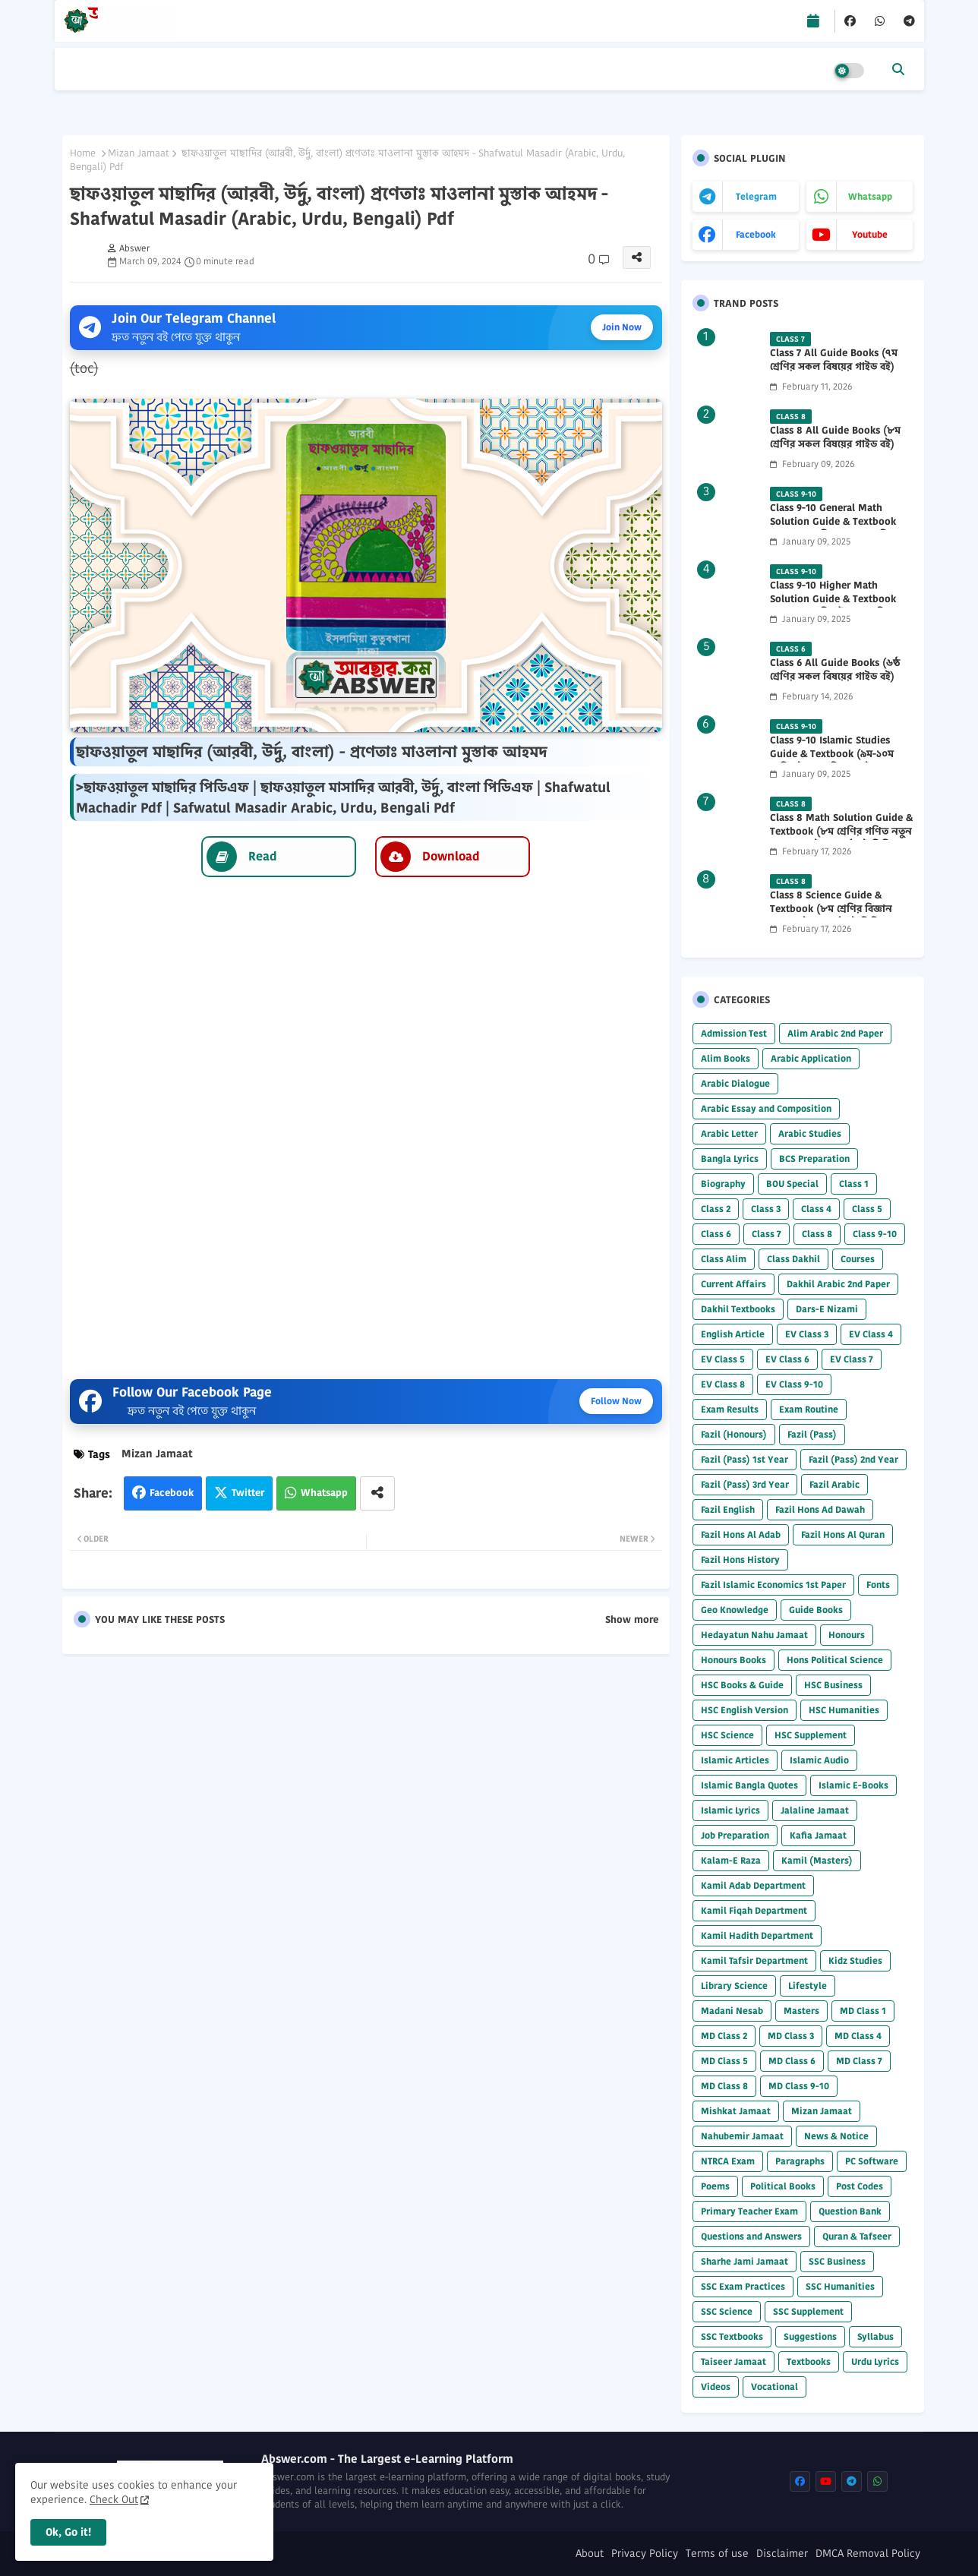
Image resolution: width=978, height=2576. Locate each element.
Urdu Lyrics (875, 2361)
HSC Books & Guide (742, 1684)
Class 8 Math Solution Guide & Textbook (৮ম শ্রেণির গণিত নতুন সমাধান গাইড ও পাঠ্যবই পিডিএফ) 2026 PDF (841, 839)
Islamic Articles (735, 1760)
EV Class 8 (723, 1384)
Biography (723, 1183)
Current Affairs (733, 1283)
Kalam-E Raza (731, 1860)
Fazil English (728, 1509)
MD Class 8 (724, 2085)
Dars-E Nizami (827, 1308)
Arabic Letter (729, 1133)
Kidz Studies (855, 1960)
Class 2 (715, 1208)
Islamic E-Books (853, 1785)
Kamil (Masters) (817, 1860)
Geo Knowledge (734, 1609)
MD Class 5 (724, 2060)
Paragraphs (800, 2161)
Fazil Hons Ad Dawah (820, 1509)
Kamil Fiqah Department (754, 1910)
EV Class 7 (851, 1359)
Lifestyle (807, 1985)
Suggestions (810, 2336)
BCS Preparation (814, 1158)
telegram (756, 196)
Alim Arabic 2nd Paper (835, 1033)
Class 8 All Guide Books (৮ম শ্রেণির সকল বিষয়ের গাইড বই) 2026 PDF (835, 444)
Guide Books (816, 1609)
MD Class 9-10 (798, 2085)
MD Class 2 (724, 2035)
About (590, 2553)
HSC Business (833, 1684)
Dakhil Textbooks (738, 1308)
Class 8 (817, 1233)
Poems (715, 2186)
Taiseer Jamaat (733, 2361)
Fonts (878, 1584)
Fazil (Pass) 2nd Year (853, 1459)
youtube (870, 234)
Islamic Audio (819, 1760)
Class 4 (816, 1208)
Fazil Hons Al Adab (741, 1534)
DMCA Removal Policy (868, 2553)
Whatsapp (324, 1492)
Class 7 (766, 1233)
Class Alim (723, 1258)
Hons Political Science (835, 1659)
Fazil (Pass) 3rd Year (745, 1484)
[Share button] (377, 1493)
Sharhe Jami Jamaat (744, 2261)
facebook (756, 234)
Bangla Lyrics (730, 1158)
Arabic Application (811, 1058)
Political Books (783, 2186)
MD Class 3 (791, 2035)
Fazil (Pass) (812, 1434)
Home (83, 153)
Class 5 (867, 1208)
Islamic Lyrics (730, 1810)
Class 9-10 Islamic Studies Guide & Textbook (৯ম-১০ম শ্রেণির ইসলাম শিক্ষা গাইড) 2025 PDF (838, 761)
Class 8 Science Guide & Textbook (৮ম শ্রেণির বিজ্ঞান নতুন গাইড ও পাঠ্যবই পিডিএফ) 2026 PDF (835, 916)
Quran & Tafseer (856, 2236)
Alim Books (725, 1058)
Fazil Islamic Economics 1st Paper (773, 1584)
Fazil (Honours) (734, 1434)
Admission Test (734, 1033)
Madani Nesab (732, 2010)
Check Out (114, 2499)
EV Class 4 (871, 1333)
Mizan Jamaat (138, 153)
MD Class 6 (792, 2060)
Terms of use (717, 2553)
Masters (801, 2010)
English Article (733, 1333)
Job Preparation (735, 1835)
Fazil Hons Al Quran (843, 1534)
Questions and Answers (751, 2236)
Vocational (774, 2386)
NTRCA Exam (728, 2161)
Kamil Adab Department (753, 1885)
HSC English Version (744, 1709)
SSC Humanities (840, 2286)
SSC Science (726, 2311)
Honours (846, 1634)
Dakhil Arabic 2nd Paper (838, 1283)
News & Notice (836, 2135)
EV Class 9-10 (794, 1384)
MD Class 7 (859, 2060)
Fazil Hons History (740, 1559)
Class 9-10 (875, 1233)
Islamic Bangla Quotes (749, 1785)
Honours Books (733, 1659)
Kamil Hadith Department (757, 1935)
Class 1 (854, 1183)
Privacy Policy (644, 2553)
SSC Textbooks (732, 2336)
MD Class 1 (863, 2010)
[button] (898, 69)
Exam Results (730, 1409)
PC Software (871, 2161)
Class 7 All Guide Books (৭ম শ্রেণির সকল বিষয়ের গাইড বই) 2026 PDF (834, 366)
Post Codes (859, 2186)
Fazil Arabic (834, 1484)
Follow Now (616, 1400)
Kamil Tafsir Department (754, 1960)
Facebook (172, 1492)
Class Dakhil (793, 1258)
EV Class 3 (806, 1333)
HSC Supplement (811, 1734)
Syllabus (875, 2336)
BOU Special (792, 1183)
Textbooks (809, 2361)
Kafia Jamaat (818, 1835)
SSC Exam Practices (743, 2286)
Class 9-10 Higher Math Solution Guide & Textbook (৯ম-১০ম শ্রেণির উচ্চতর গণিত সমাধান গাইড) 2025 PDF (833, 606)
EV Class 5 (723, 1359)
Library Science (734, 1985)
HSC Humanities (844, 1709)
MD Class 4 (858, 2035)
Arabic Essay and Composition (766, 1108)
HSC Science (727, 1734)
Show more (631, 1620)
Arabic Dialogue (735, 1083)
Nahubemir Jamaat (742, 2135)
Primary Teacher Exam (749, 2211)
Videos (715, 2386)
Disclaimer (782, 2553)
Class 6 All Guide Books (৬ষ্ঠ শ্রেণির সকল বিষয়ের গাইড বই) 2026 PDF (835, 676)
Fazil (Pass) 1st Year (744, 1459)
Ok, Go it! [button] (68, 2532)
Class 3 (766, 1208)
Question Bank (850, 2211)
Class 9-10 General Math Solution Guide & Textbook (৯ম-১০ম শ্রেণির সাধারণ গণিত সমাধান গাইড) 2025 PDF (833, 529)
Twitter (248, 1492)
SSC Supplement (808, 2311)
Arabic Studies (809, 1133)
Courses (858, 1258)
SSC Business (837, 2261)
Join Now (622, 326)
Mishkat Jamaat (736, 2110)
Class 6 (716, 1233)
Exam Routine (808, 1409)
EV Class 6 (787, 1359)
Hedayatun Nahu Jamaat (754, 1634)
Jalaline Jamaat (815, 1810)
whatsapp (870, 196)
